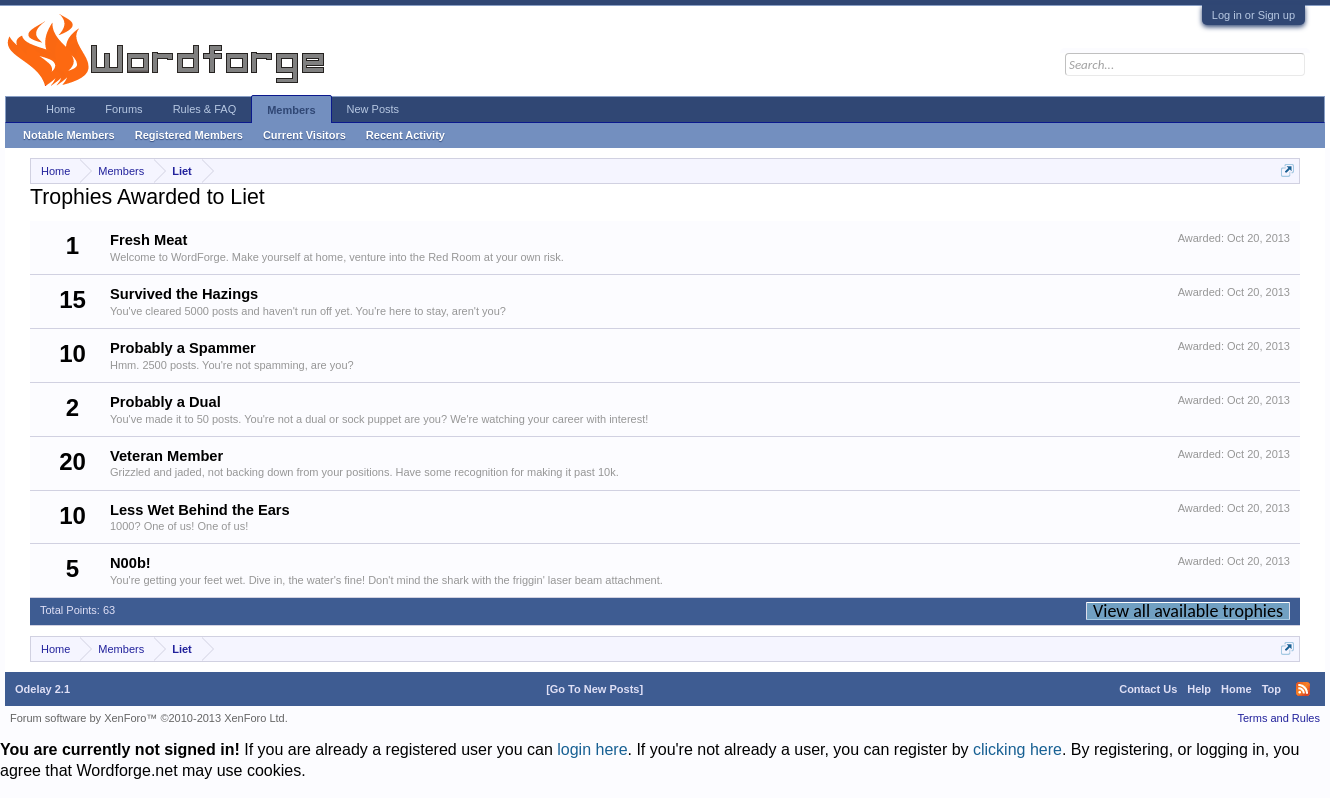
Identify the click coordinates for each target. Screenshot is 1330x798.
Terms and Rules (1278, 718)
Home (60, 109)
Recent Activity (405, 135)
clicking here (1017, 749)
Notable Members (69, 135)
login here (592, 749)
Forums (123, 109)
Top (1271, 689)
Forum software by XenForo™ (149, 718)
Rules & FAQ (205, 109)
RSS (1303, 689)
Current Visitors (304, 135)
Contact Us (1148, 689)
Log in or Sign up (1253, 15)
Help (1199, 689)
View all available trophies (1188, 611)
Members (291, 110)
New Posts (373, 109)
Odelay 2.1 (42, 689)
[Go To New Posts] (594, 689)
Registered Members (189, 135)
